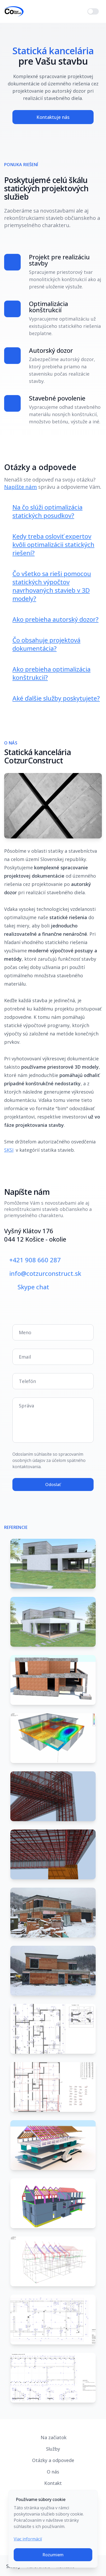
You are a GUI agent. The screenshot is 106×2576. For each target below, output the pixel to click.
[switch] (93, 11)
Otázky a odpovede (53, 2460)
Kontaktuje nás (53, 117)
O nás (53, 2472)
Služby (53, 2449)
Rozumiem (53, 2555)
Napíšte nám (20, 486)
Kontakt (53, 2483)
